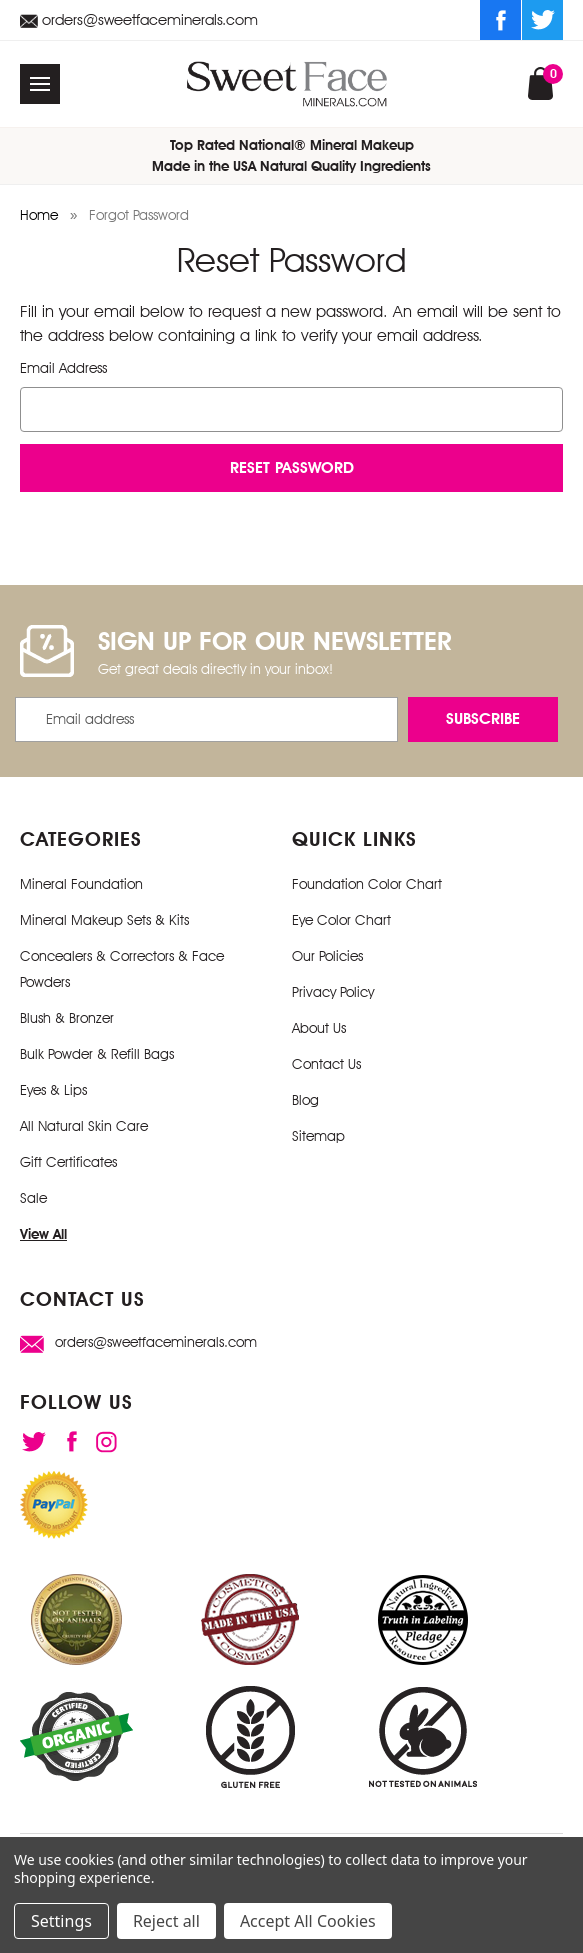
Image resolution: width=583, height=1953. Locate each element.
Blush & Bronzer (67, 1018)
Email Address (63, 368)
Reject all (166, 1921)
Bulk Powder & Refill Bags (97, 1054)
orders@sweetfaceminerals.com (139, 19)
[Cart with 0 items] (540, 81)
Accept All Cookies (308, 1921)
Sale (33, 1198)
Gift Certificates (68, 1162)
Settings (61, 1921)
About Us (319, 1028)
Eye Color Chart (341, 920)
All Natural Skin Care (84, 1126)
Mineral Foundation (81, 884)
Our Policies (327, 956)
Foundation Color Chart (367, 884)
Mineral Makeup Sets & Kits (104, 920)
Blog (305, 1100)
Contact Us (326, 1064)
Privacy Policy (333, 992)
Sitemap (318, 1136)
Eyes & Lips (53, 1090)
